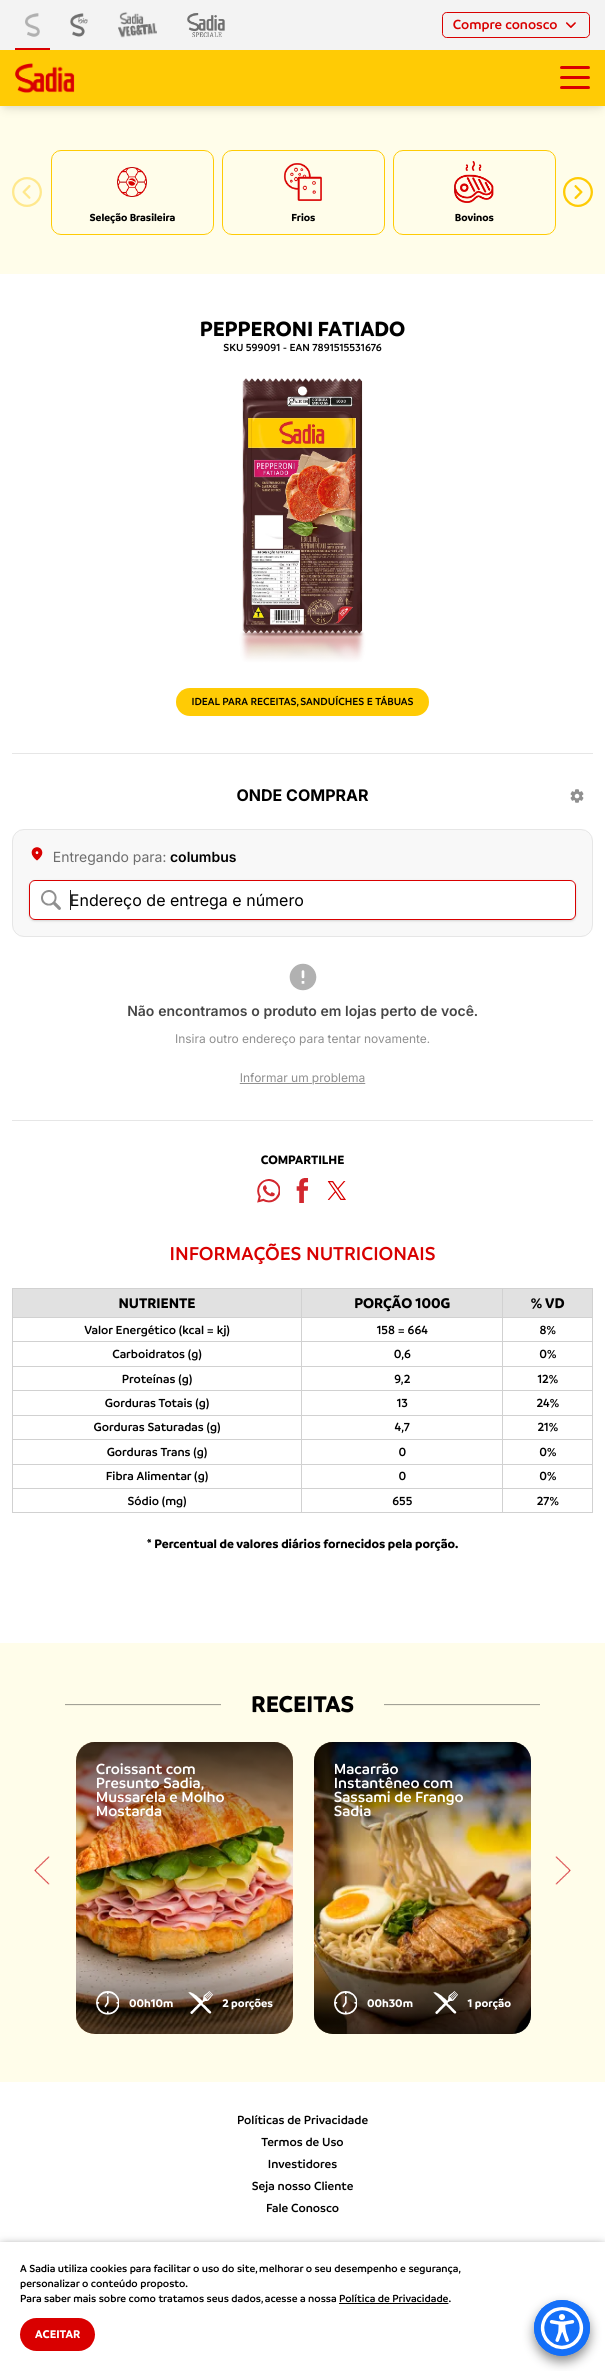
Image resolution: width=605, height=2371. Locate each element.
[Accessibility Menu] (562, 2328)
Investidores (302, 2164)
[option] (132, 192)
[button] (27, 192)
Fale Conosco (302, 2208)
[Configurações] (577, 796)
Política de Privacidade (393, 2299)
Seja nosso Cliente (303, 2186)
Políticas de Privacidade (302, 2120)
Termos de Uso (302, 2142)
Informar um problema (302, 1077)
